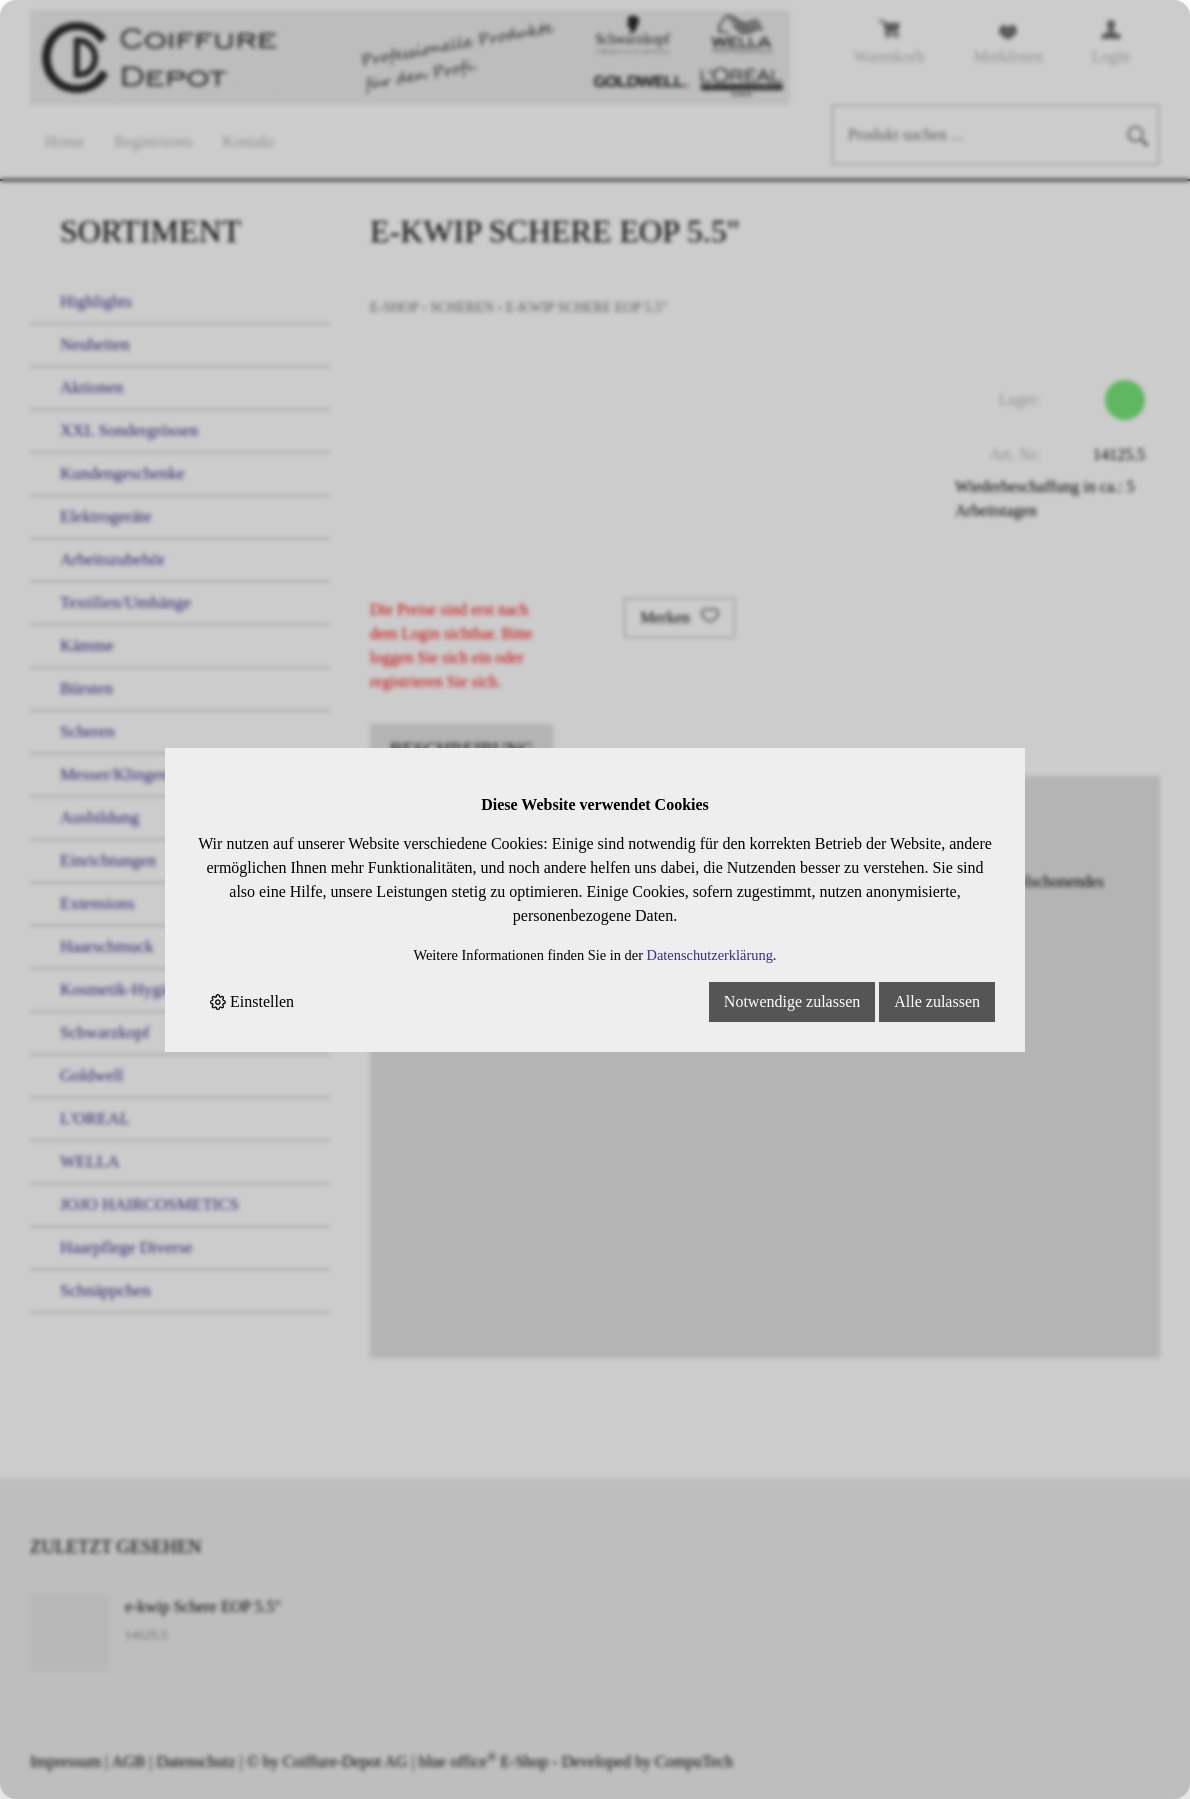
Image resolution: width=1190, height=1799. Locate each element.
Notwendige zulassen (792, 1001)
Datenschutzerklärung (710, 955)
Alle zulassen (937, 1001)
